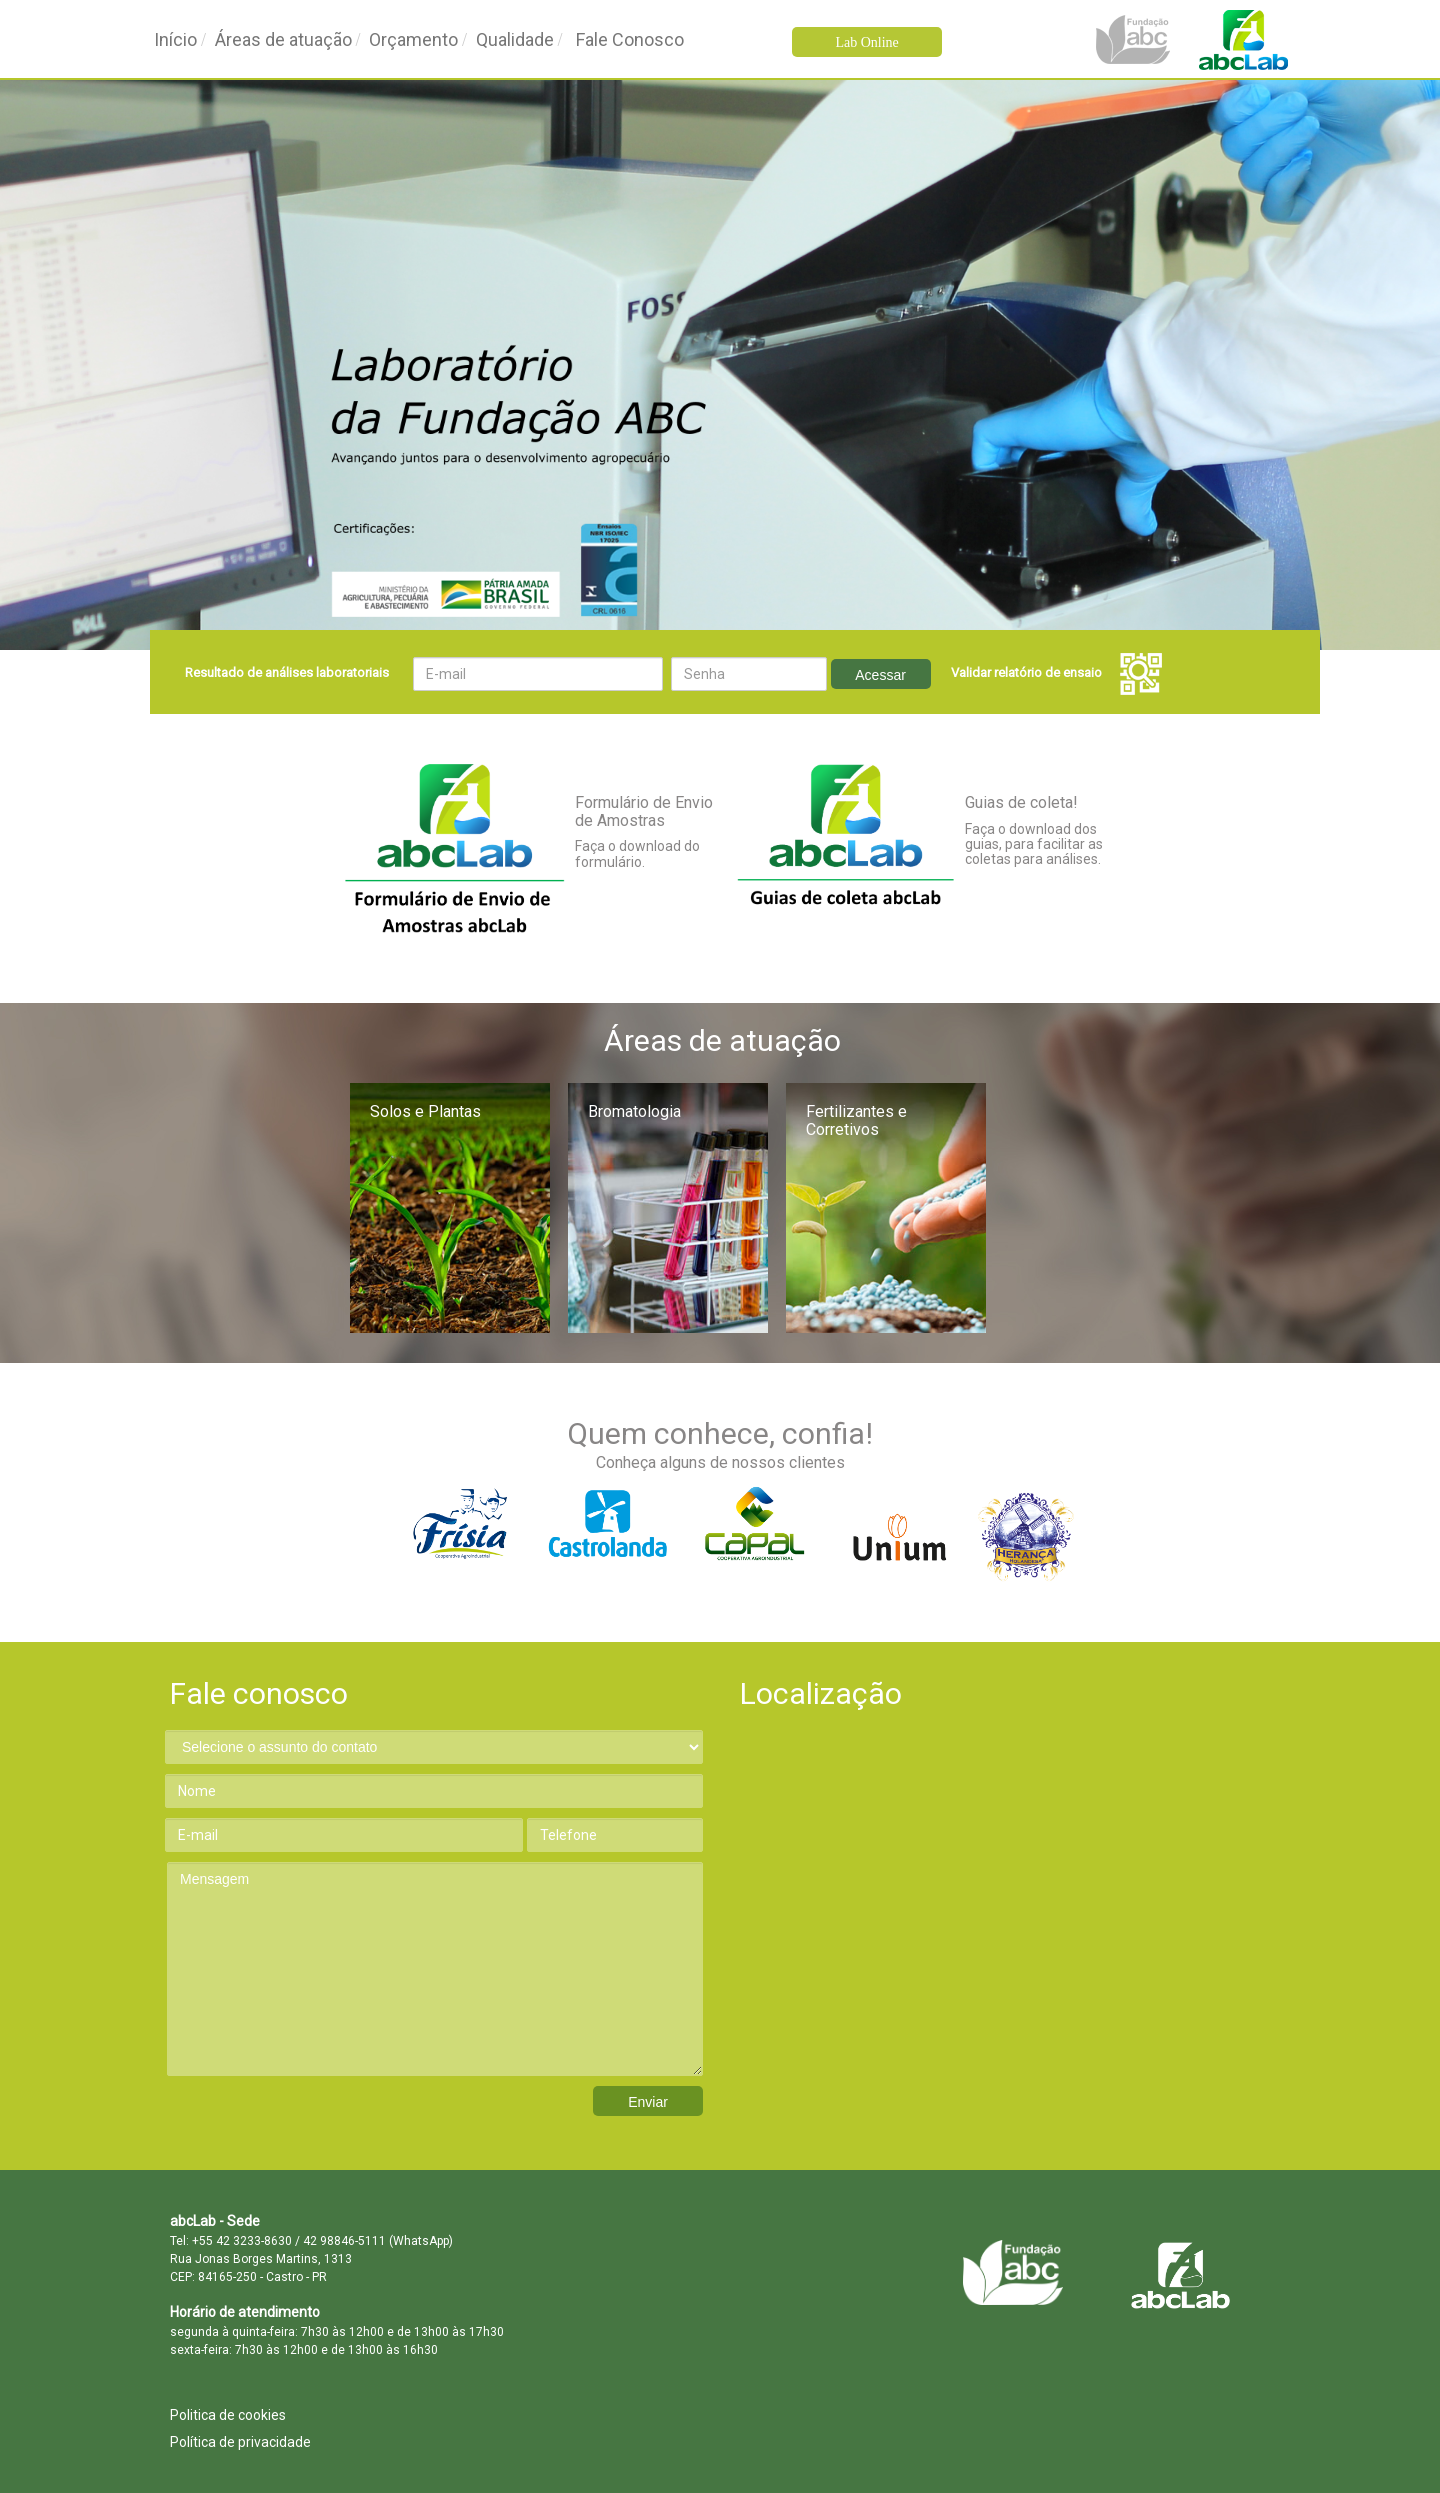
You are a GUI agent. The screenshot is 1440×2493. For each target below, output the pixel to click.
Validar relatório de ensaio (1056, 672)
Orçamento (413, 39)
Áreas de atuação (283, 39)
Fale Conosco (630, 39)
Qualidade (515, 39)
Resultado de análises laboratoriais (287, 672)
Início (175, 39)
